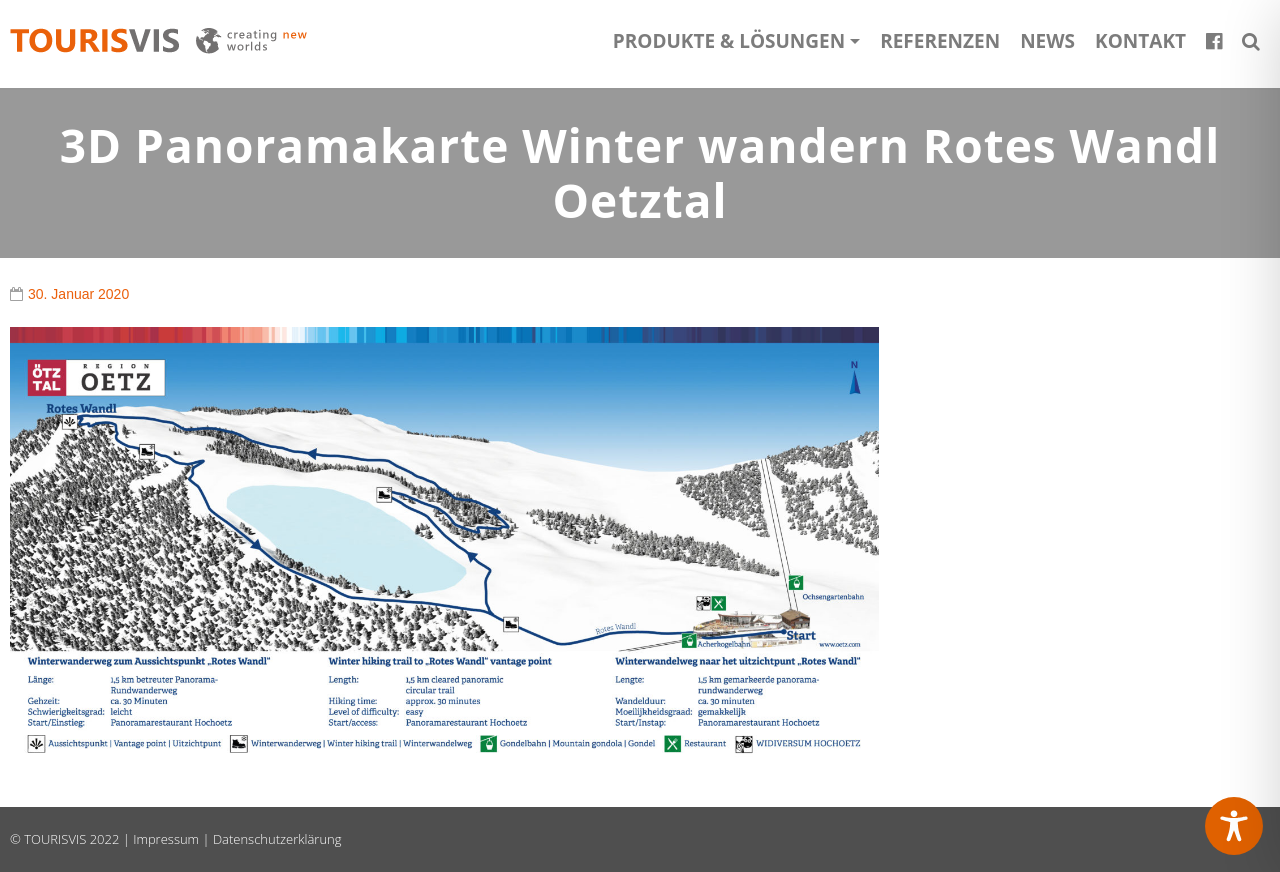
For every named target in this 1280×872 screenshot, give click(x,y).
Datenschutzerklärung (277, 839)
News (1047, 41)
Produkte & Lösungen (729, 41)
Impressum (166, 839)
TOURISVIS (55, 839)
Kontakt (1140, 41)
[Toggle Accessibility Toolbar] (1234, 826)
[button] (1251, 41)
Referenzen (940, 41)
